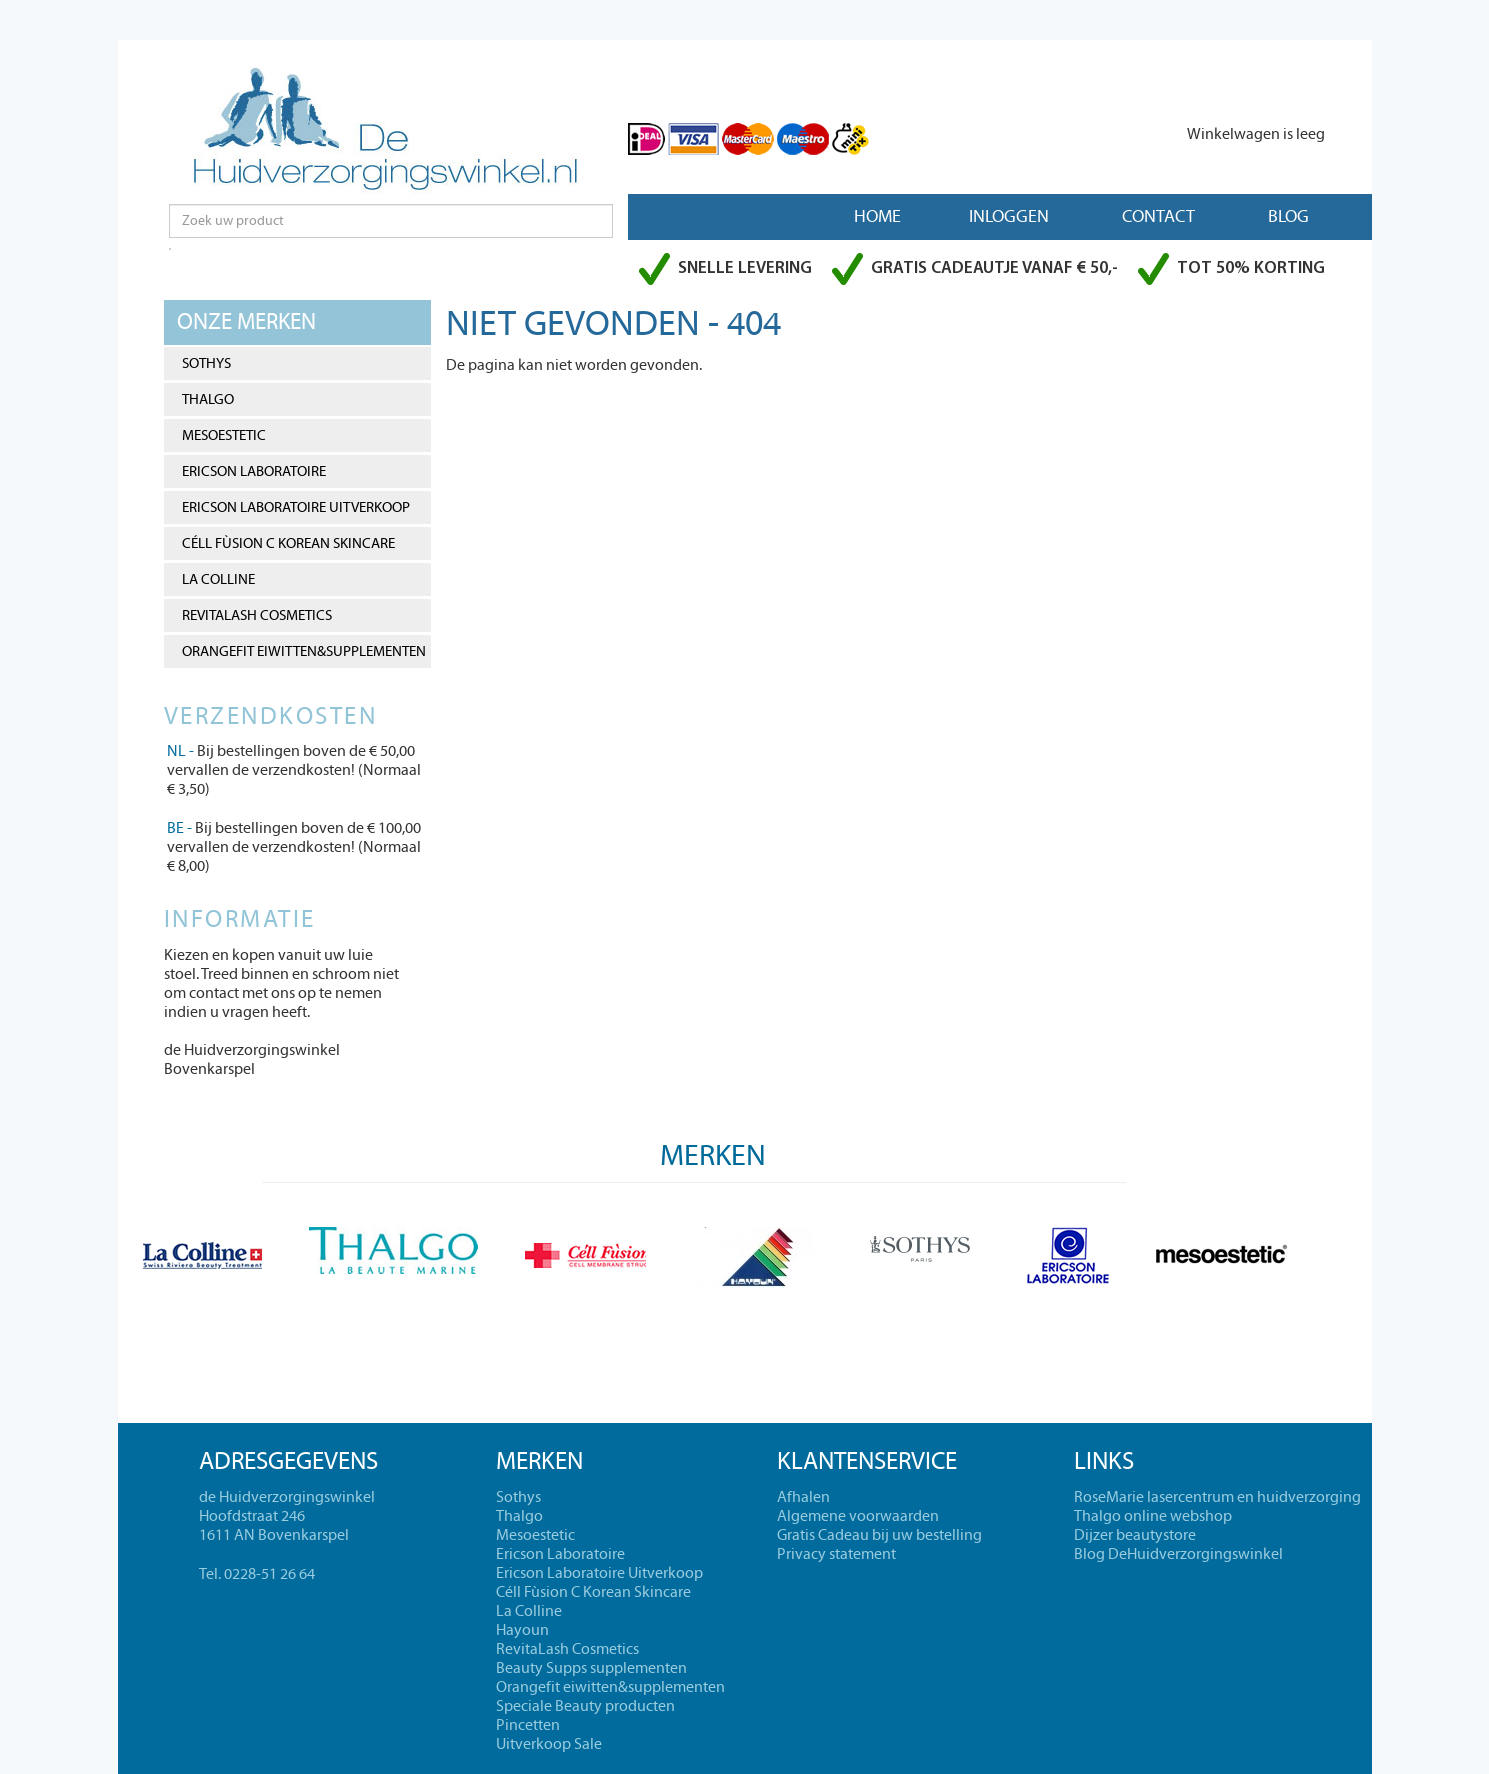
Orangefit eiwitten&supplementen (304, 651)
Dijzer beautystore (1135, 1535)
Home (877, 216)
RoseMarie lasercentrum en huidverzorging (1217, 1497)
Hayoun (522, 1630)
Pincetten (528, 1725)
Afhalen (803, 1497)
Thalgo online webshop (1153, 1516)
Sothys (206, 363)
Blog (1288, 216)
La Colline (218, 579)
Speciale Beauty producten (585, 1706)
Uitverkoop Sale (549, 1744)
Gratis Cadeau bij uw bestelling (879, 1535)
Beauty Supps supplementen (591, 1668)
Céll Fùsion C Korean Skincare (288, 543)
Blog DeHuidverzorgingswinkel (1178, 1554)
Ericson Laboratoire (254, 471)
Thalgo (208, 399)
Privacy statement (836, 1554)
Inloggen (1009, 216)
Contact (1158, 216)
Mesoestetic (224, 435)
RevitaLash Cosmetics (257, 615)
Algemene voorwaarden (858, 1516)
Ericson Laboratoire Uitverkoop (296, 507)
